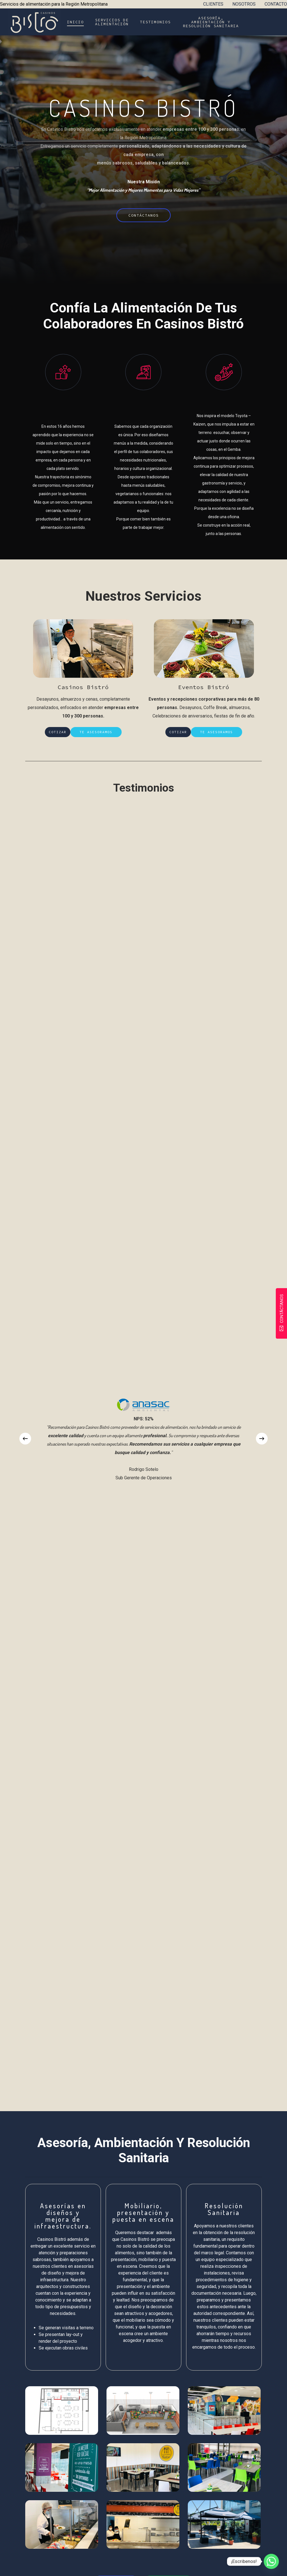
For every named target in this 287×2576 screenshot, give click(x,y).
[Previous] (25, 1438)
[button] (144, 214)
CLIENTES (213, 4)
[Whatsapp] (271, 2561)
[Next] (262, 1438)
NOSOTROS (244, 4)
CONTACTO (276, 4)
